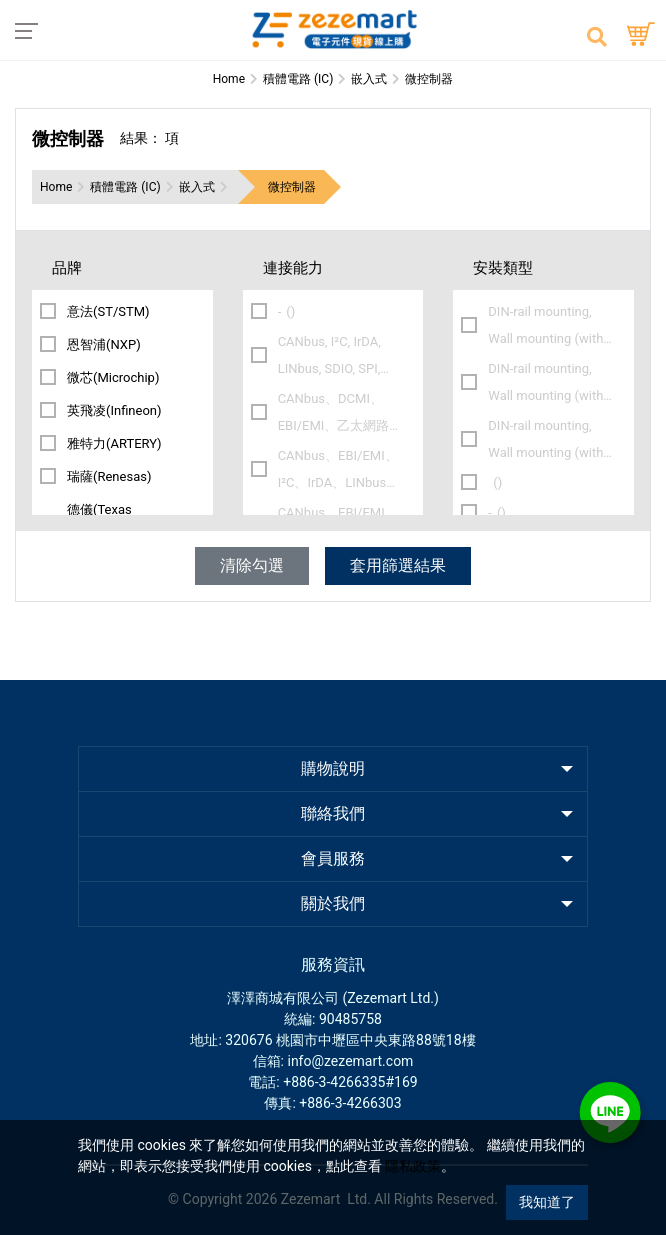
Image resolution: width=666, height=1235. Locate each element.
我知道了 (547, 1202)
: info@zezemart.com (347, 1061)
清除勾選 (252, 565)
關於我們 (333, 903)
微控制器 (292, 187)
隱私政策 (413, 1166)
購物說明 (333, 768)
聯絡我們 (333, 813)
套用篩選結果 (398, 565)
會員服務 (333, 858)
